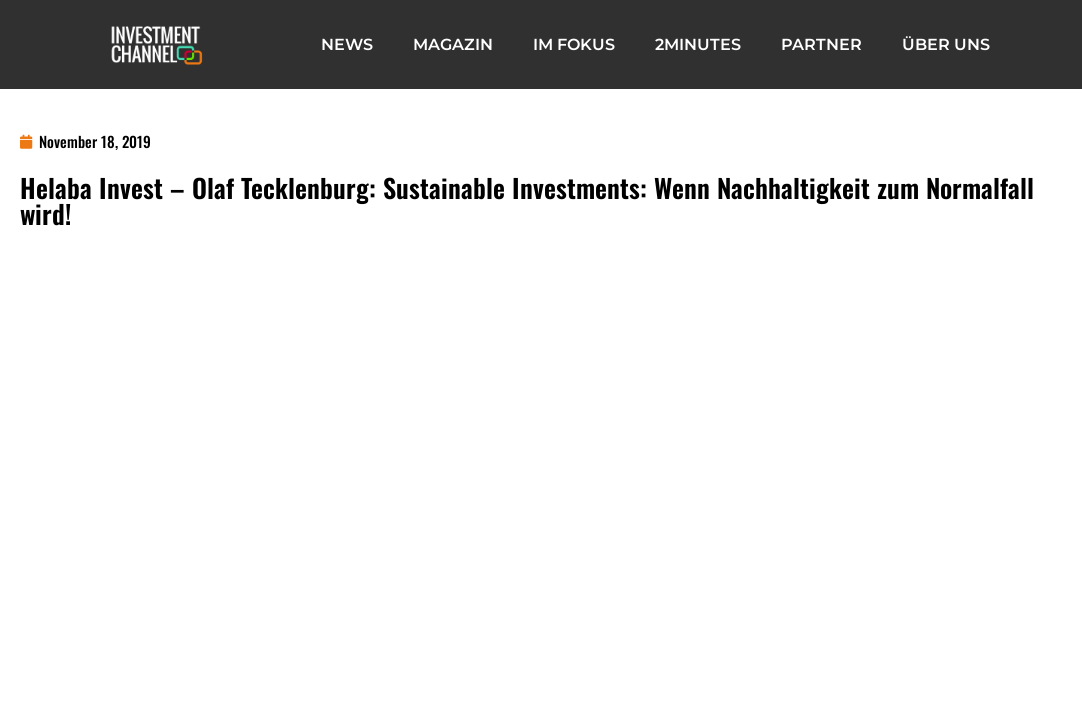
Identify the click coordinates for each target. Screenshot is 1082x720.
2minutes (698, 44)
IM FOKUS (574, 44)
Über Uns (946, 44)
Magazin (453, 44)
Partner (821, 44)
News (347, 44)
